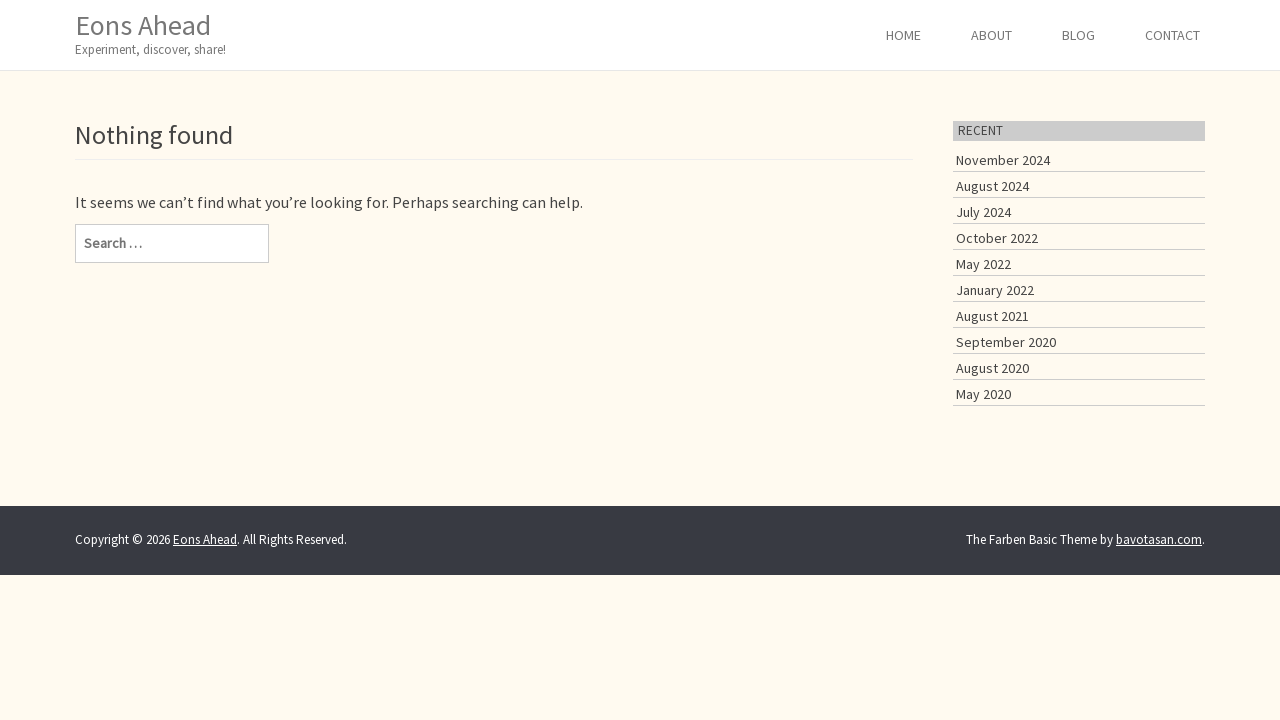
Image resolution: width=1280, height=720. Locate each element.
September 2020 (1006, 342)
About (991, 35)
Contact (1172, 35)
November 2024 (1003, 160)
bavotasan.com (1159, 539)
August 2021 (992, 316)
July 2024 (983, 212)
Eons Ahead (150, 33)
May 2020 (983, 394)
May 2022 (983, 264)
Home (903, 35)
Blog (1078, 35)
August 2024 (992, 186)
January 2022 (995, 290)
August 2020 (992, 368)
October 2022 (997, 238)
